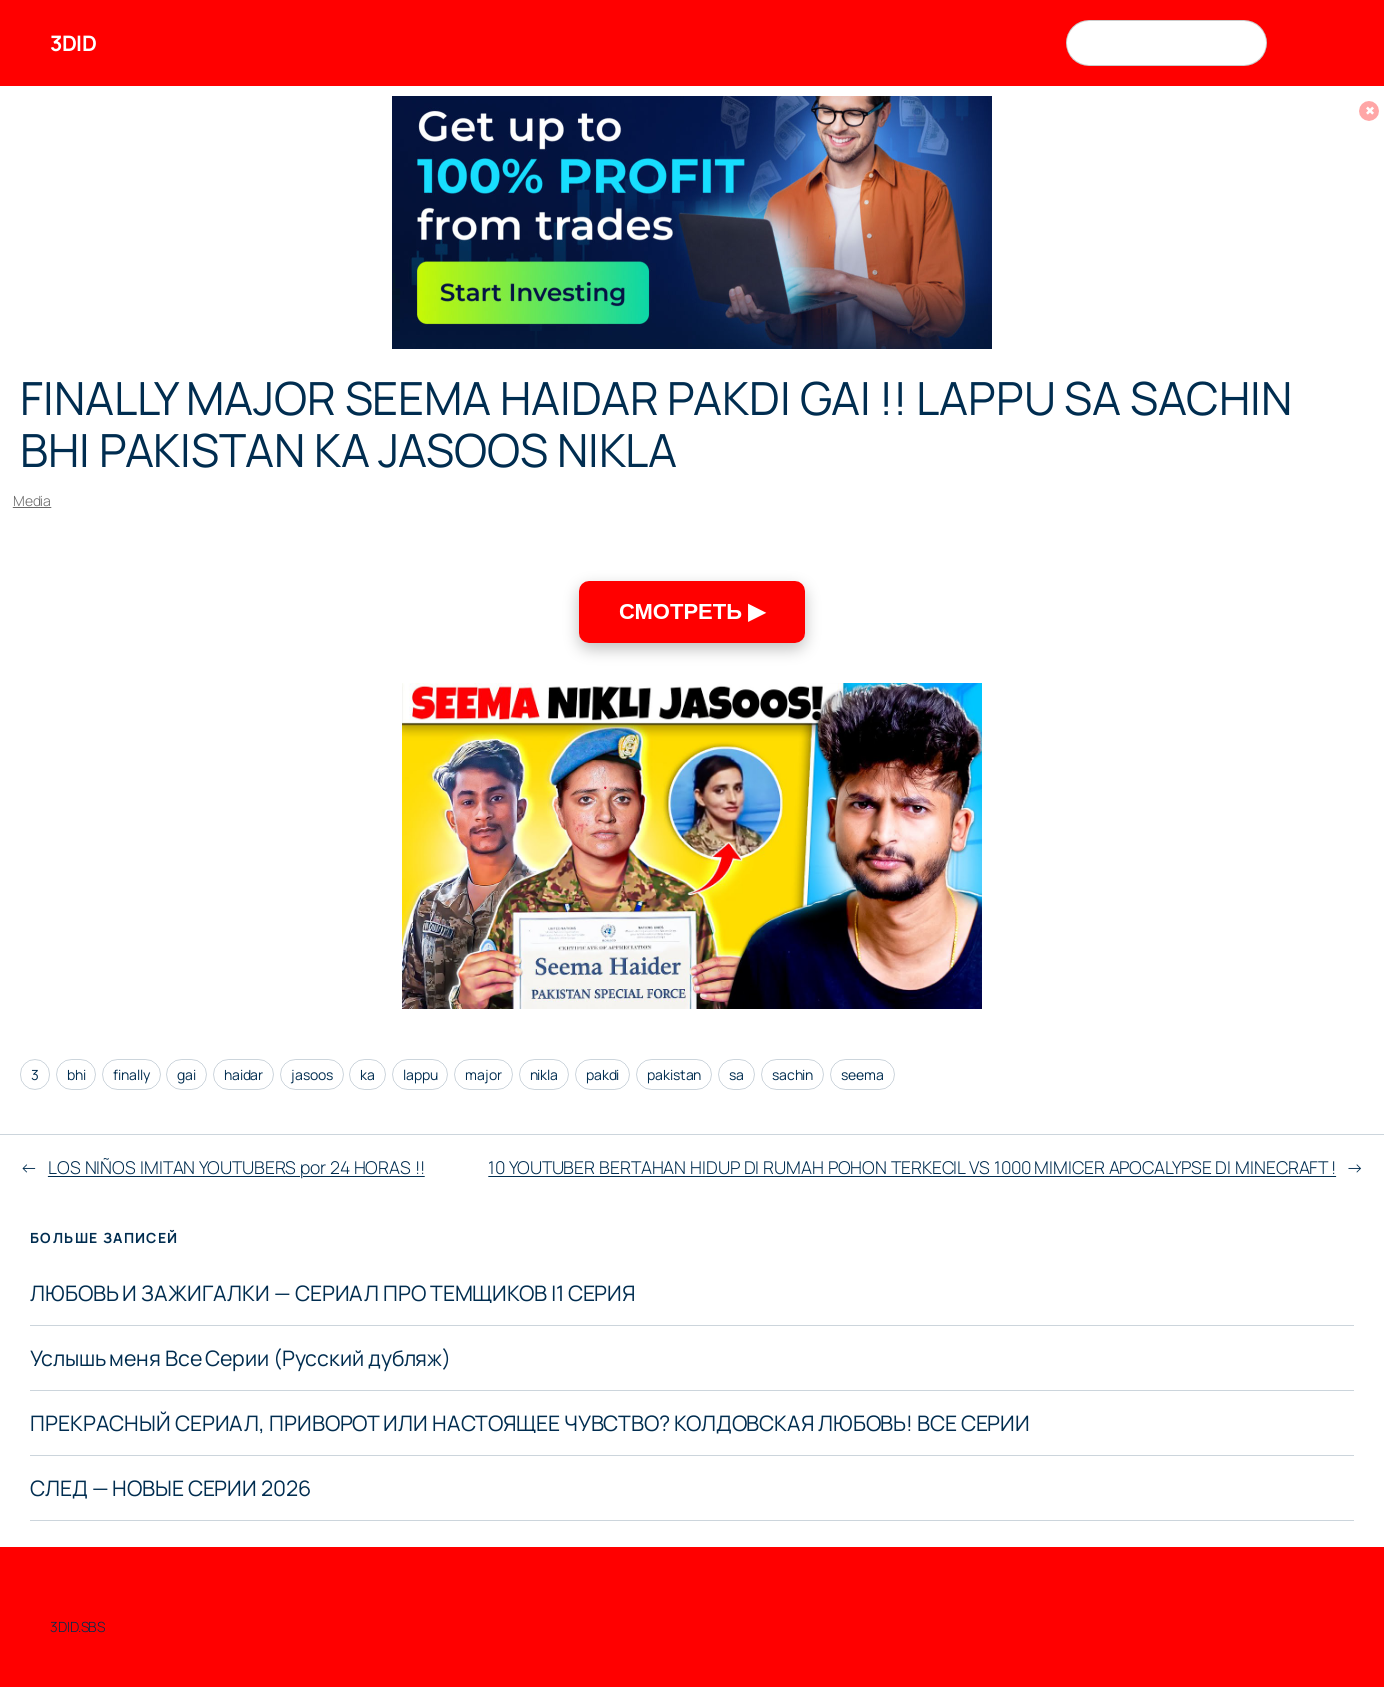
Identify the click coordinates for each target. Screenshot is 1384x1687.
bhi (76, 1074)
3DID (73, 42)
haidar (243, 1074)
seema (862, 1074)
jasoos (311, 1074)
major (483, 1074)
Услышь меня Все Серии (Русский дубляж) (240, 1358)
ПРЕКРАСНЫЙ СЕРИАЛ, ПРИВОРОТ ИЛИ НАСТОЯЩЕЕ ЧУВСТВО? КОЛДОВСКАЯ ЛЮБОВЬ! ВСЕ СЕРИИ (530, 1423)
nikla (544, 1074)
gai (186, 1074)
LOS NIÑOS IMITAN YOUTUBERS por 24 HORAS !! (236, 1167)
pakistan (674, 1074)
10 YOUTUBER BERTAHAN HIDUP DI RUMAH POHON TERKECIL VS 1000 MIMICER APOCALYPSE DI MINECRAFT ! (912, 1167)
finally (131, 1074)
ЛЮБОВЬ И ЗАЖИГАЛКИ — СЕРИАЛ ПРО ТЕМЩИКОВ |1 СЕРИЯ (332, 1293)
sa (736, 1074)
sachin (792, 1074)
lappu (420, 1074)
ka (367, 1074)
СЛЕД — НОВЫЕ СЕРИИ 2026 (170, 1488)
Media (32, 500)
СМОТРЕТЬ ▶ (692, 611)
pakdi (603, 1074)
